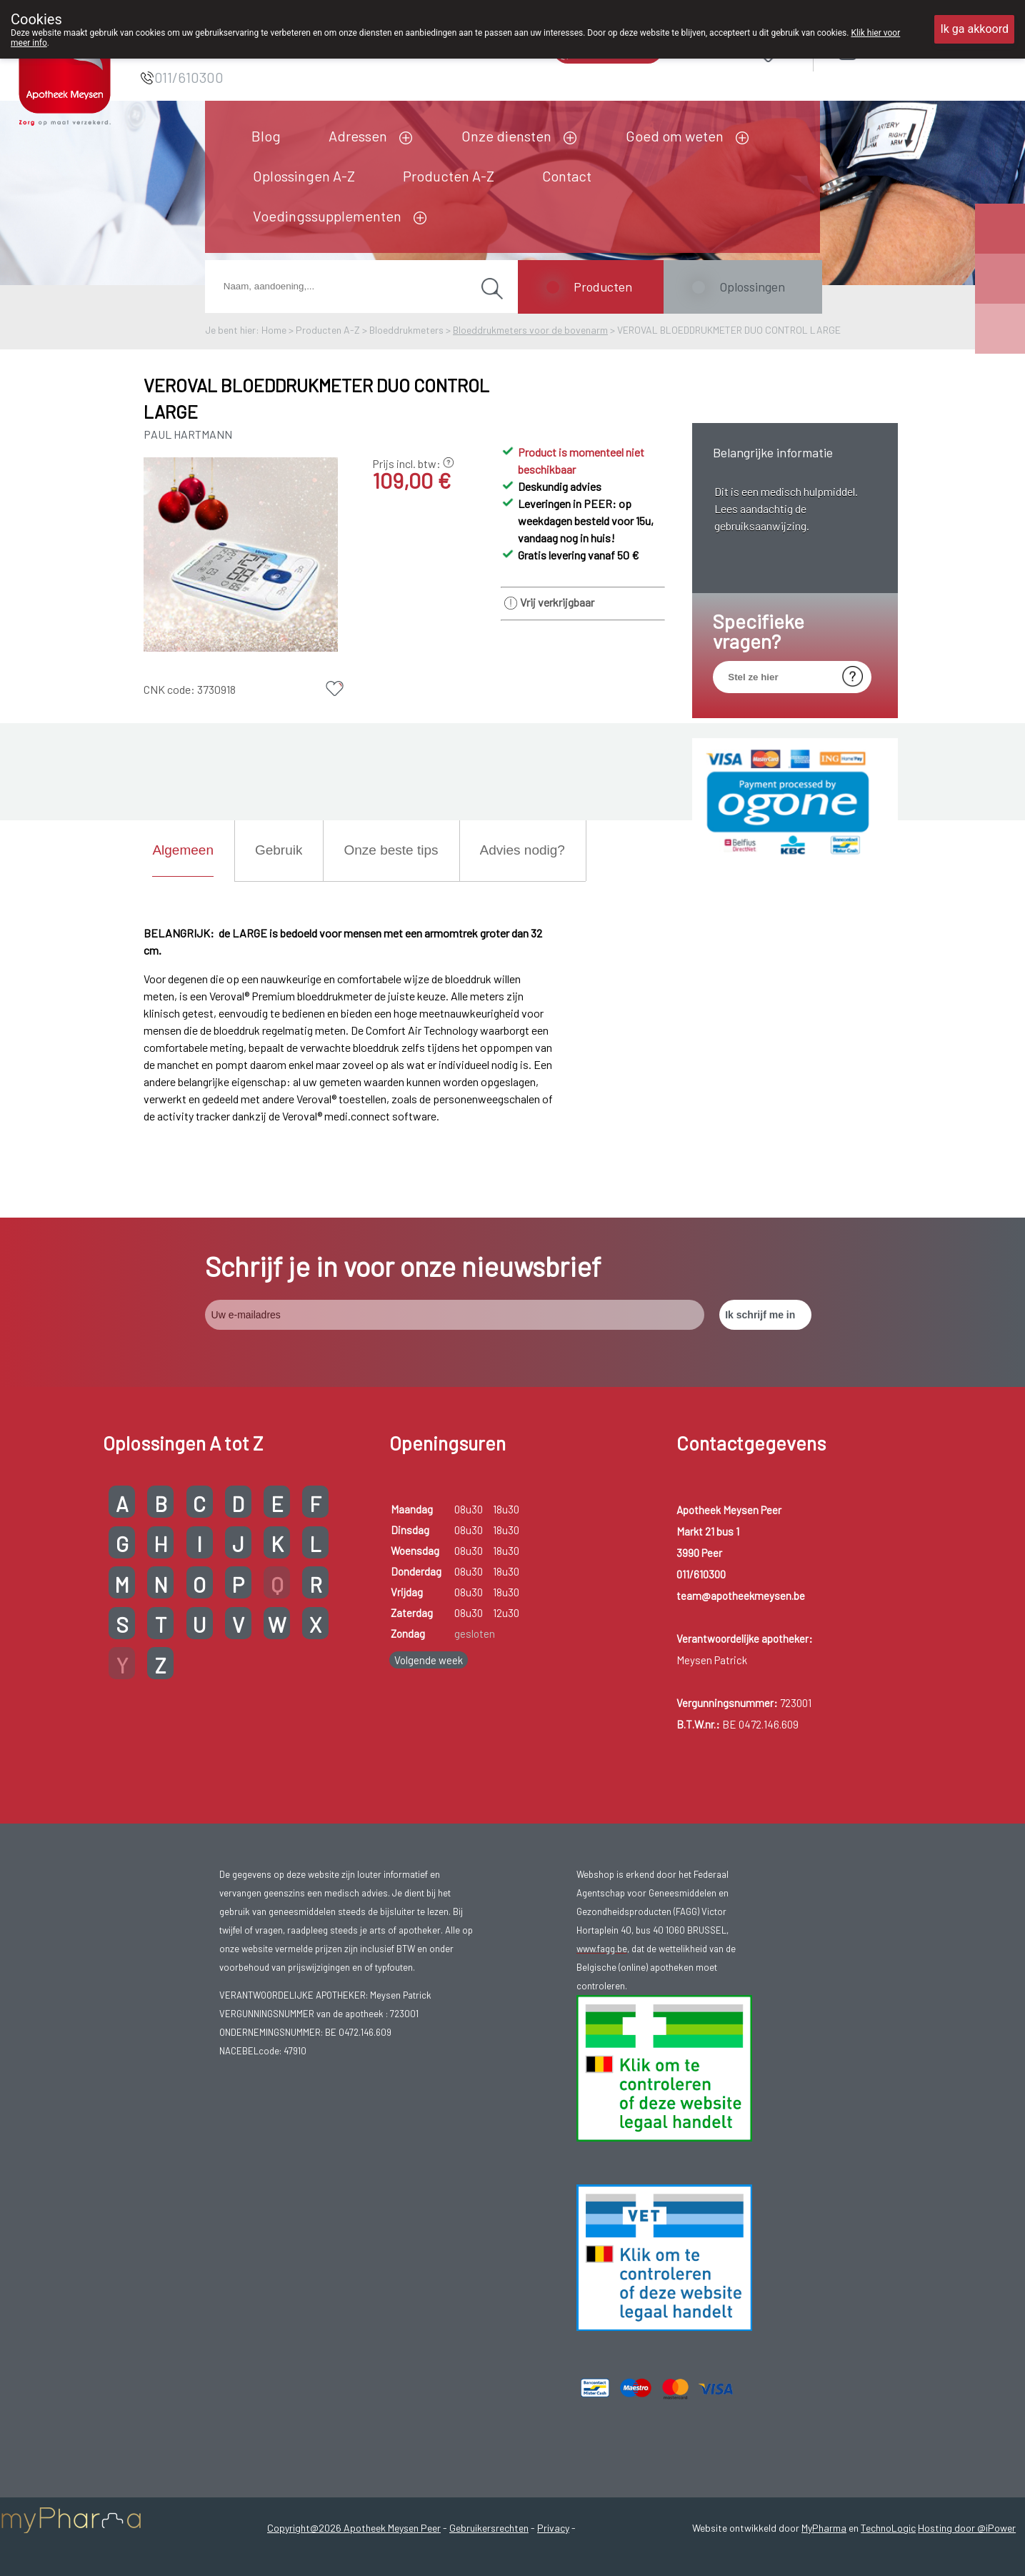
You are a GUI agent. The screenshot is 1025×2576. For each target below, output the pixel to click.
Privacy (553, 2528)
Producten (603, 286)
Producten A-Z (448, 175)
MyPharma (823, 2528)
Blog (266, 135)
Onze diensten (506, 135)
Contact (566, 175)
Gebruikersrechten (489, 2528)
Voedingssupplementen (327, 215)
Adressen (358, 135)
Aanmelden (898, 51)
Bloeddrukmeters (406, 330)
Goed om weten (675, 135)
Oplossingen (752, 286)
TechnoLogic (888, 2528)
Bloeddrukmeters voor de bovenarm (530, 330)
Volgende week (428, 1659)
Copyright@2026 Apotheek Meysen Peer (354, 2528)
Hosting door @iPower (967, 2528)
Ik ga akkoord (974, 29)
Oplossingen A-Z (304, 175)
